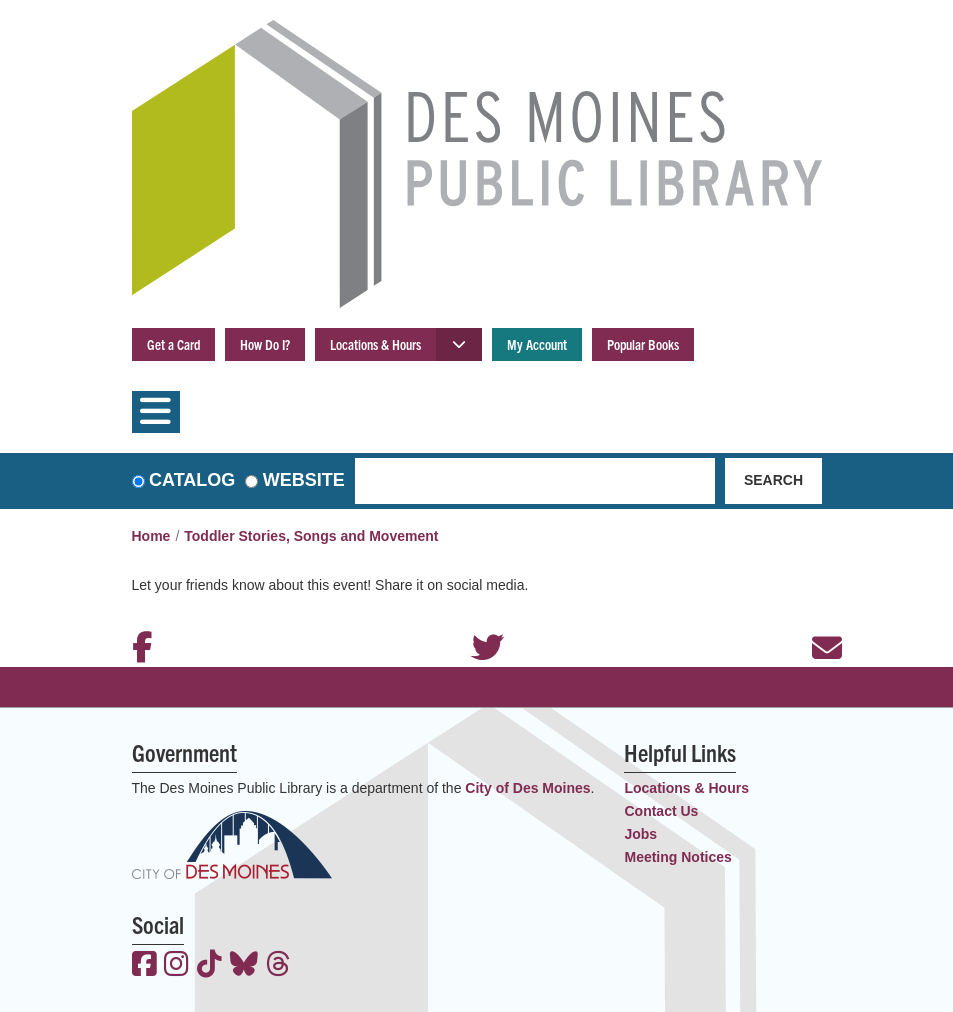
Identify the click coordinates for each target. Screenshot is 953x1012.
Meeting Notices (677, 857)
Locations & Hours (375, 344)
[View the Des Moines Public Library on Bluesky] (244, 966)
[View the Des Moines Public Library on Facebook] (144, 966)
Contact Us (661, 811)
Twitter (477, 621)
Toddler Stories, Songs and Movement (311, 536)
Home (151, 536)
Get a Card (173, 344)
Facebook (137, 621)
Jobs (640, 834)
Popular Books (643, 344)
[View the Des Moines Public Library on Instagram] (176, 966)
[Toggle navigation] (156, 412)
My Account (537, 344)
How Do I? (265, 344)
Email (817, 621)
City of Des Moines (527, 788)
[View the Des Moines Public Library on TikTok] (209, 966)
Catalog (192, 480)
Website (304, 480)
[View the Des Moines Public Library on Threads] (278, 966)
